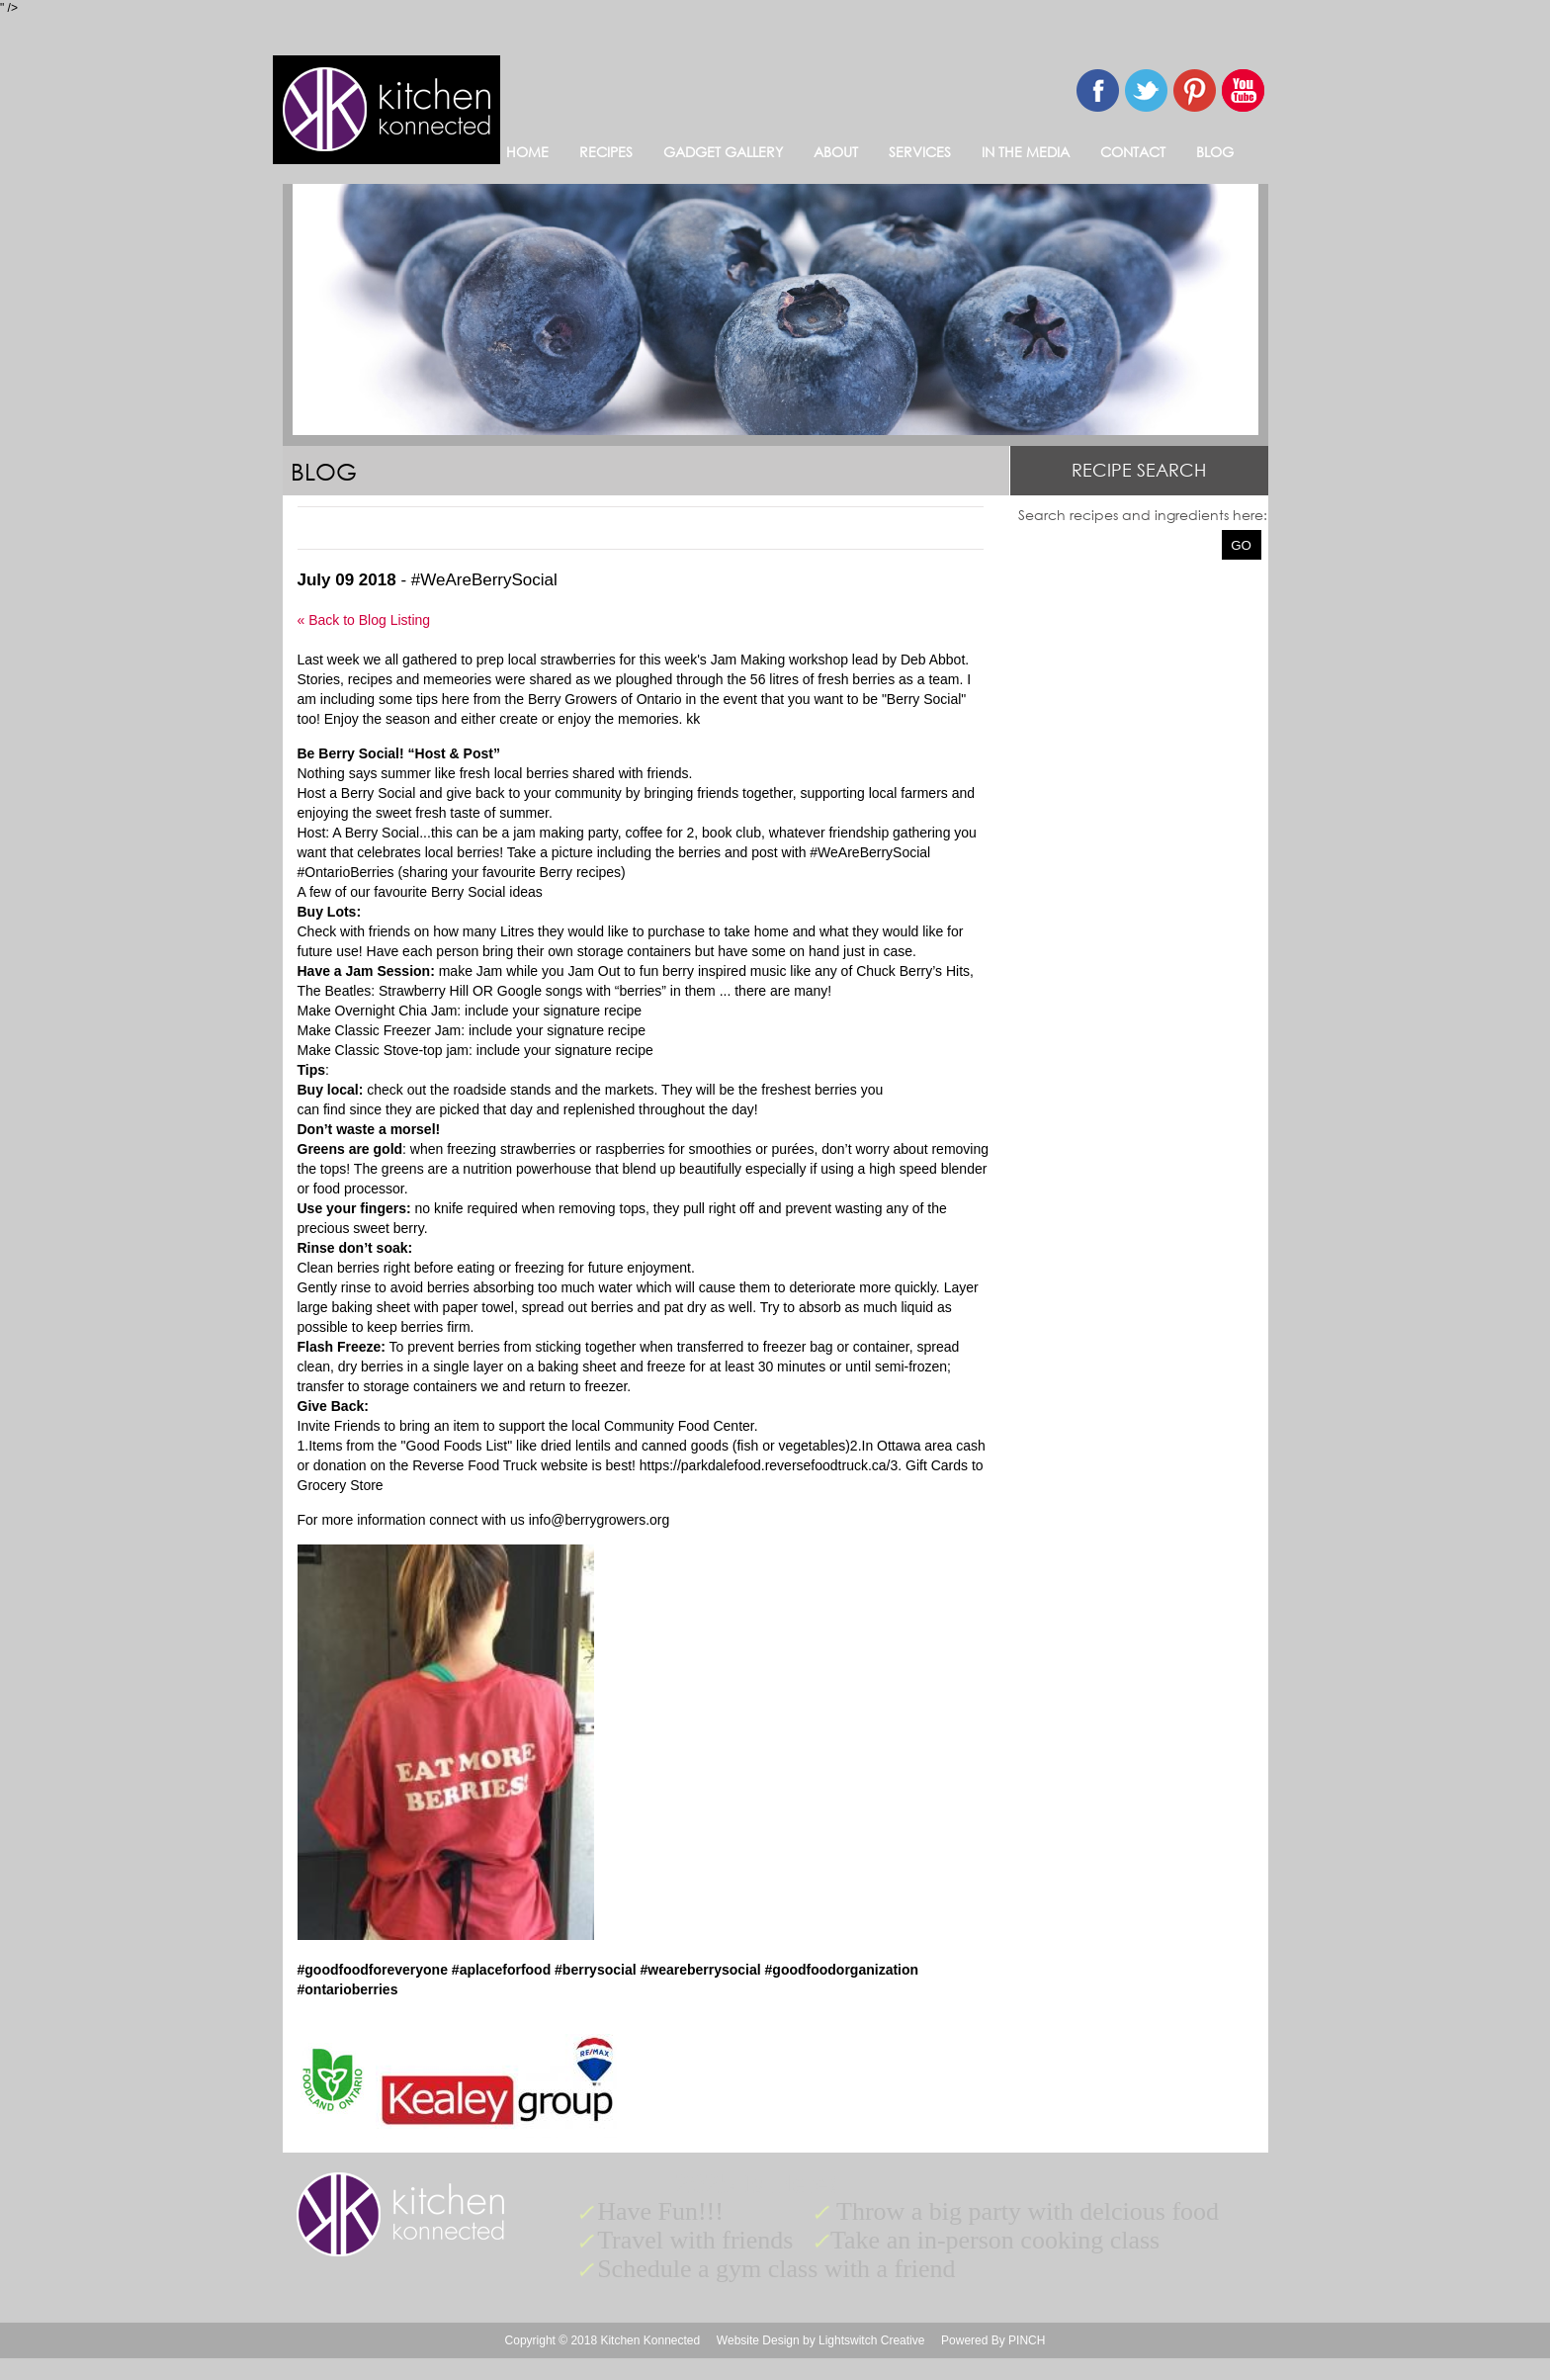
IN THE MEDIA (1026, 151)
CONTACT (1132, 151)
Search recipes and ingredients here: (1142, 514)
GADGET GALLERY (723, 151)
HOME (527, 151)
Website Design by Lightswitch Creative (821, 2340)
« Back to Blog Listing (364, 620)
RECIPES (606, 151)
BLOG (1215, 151)
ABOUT (836, 151)
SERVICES (920, 151)
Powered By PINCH (993, 2340)
